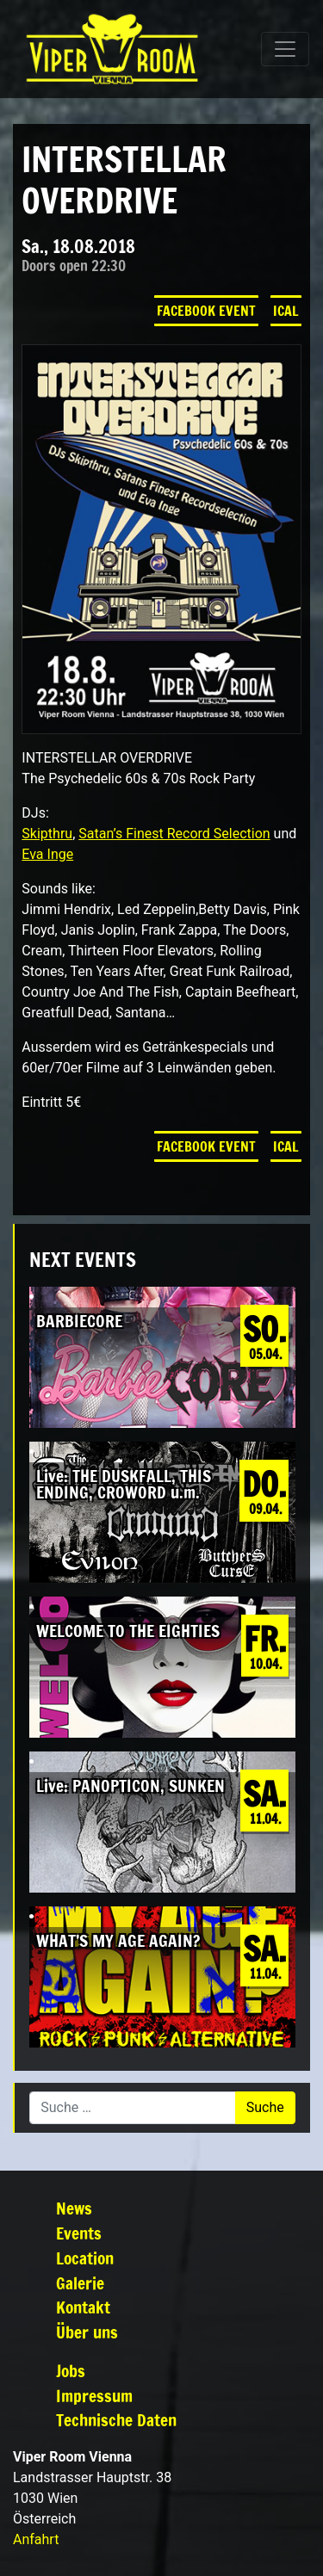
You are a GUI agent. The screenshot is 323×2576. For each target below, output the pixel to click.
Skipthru (47, 833)
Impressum (94, 2395)
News (74, 2208)
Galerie (80, 2283)
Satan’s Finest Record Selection (174, 833)
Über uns (87, 2332)
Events (79, 2233)
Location (85, 2258)
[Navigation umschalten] (285, 49)
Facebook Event (206, 310)
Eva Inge (47, 854)
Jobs (70, 2370)
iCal (286, 310)
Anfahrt (36, 2539)
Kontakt (83, 2307)
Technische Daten (116, 2419)
